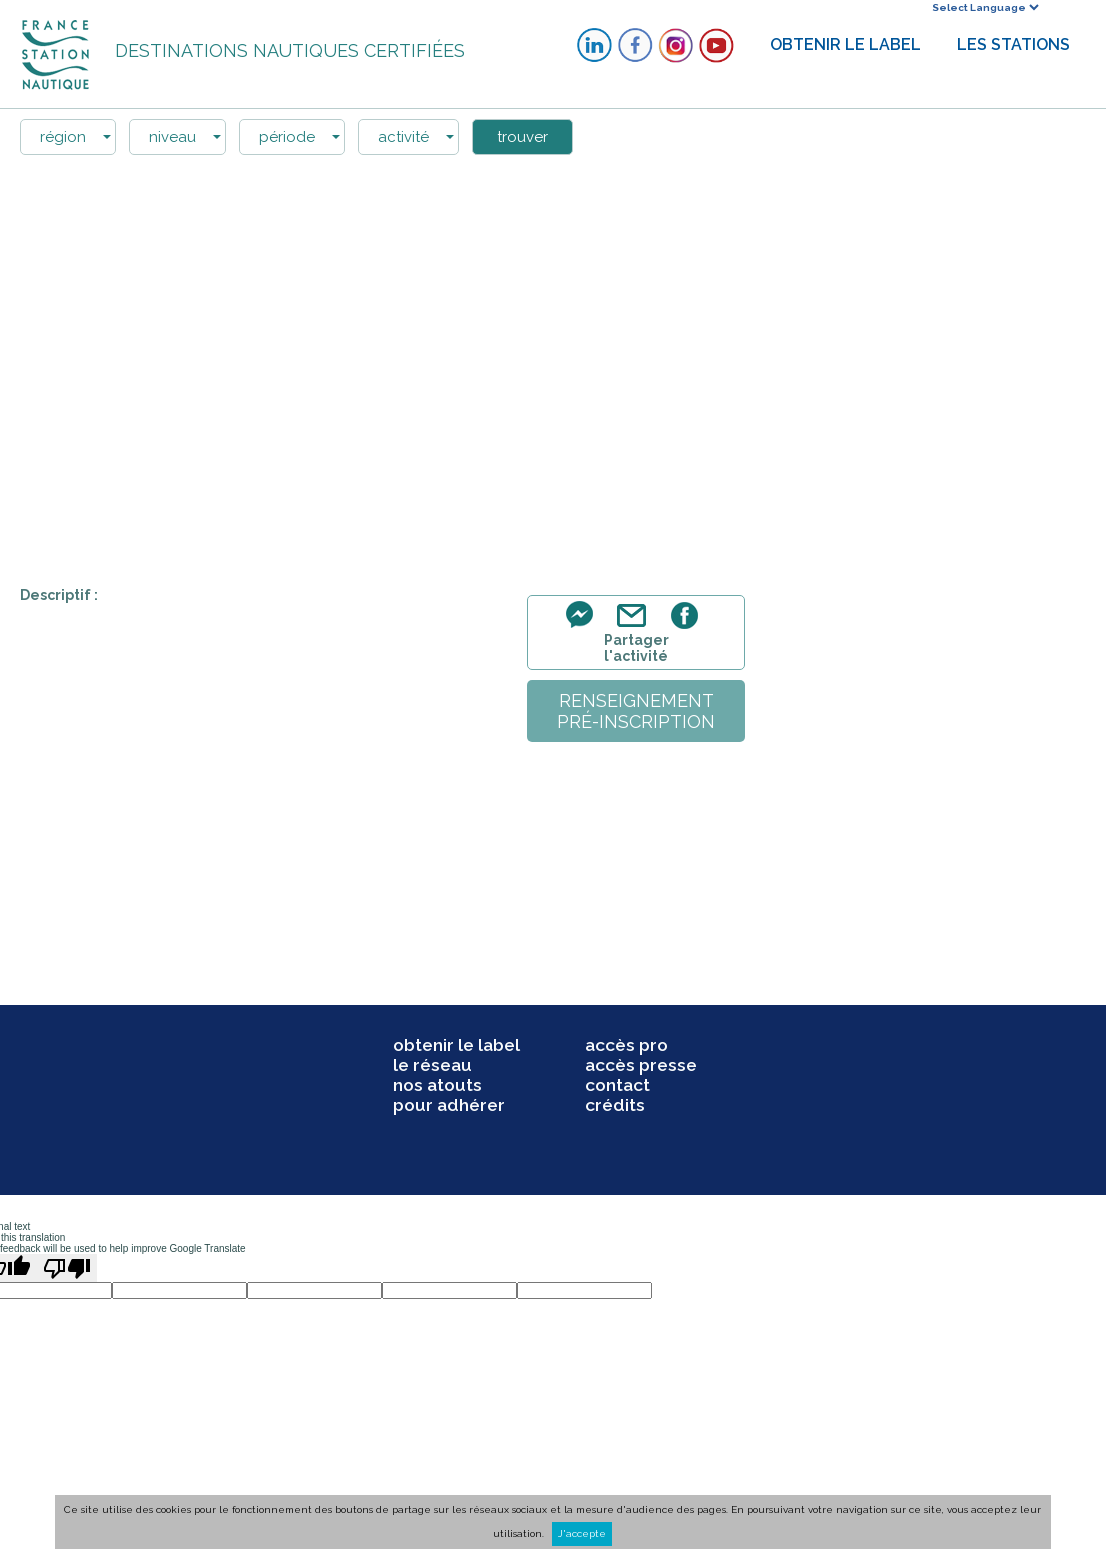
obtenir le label (456, 1045)
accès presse (641, 1065)
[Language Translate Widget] (985, 7)
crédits (615, 1105)
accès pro (626, 1045)
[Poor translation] (67, 1268)
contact (617, 1085)
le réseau (432, 1065)
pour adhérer (449, 1105)
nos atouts (437, 1085)
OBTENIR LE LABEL (845, 44)
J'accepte (582, 1533)
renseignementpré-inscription (636, 711)
